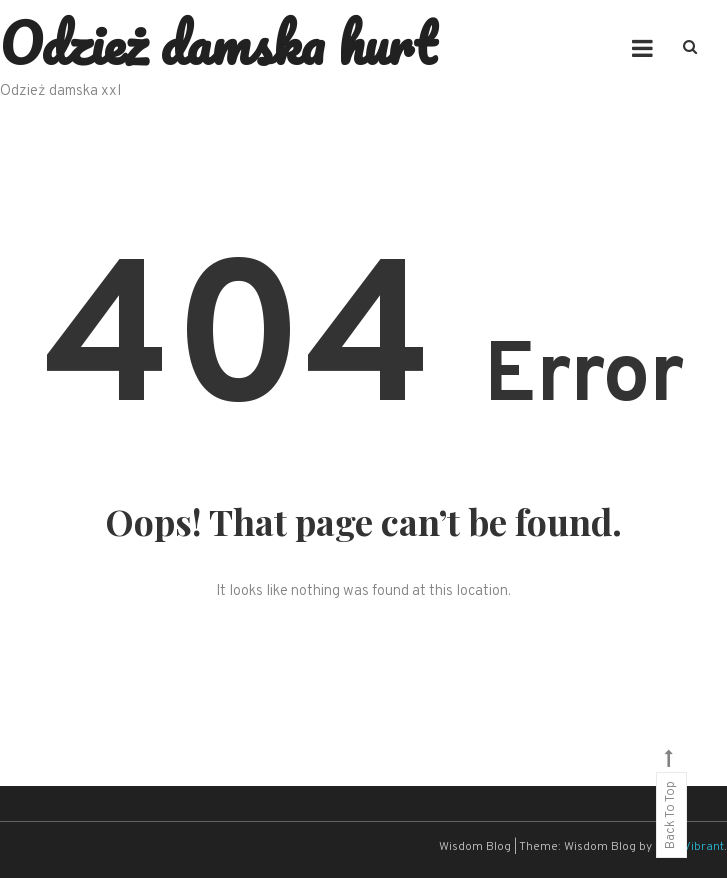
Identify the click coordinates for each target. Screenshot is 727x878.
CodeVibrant (689, 847)
